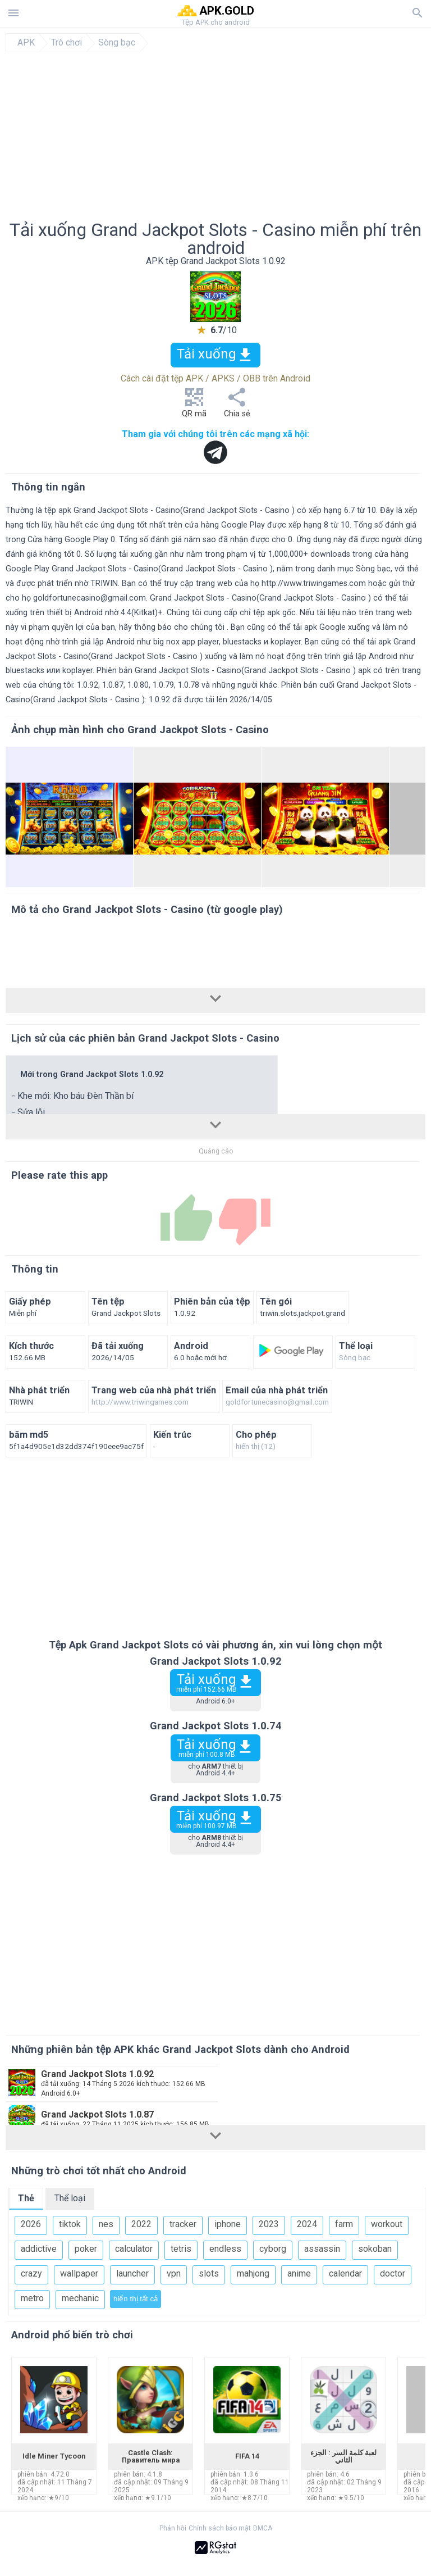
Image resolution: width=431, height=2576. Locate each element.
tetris (181, 2248)
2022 (141, 2224)
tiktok (70, 2224)
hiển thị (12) (256, 1447)
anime (299, 2273)
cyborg (272, 2248)
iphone (227, 2224)
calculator (134, 2248)
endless (225, 2248)
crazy (31, 2273)
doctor (392, 2273)
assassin (322, 2248)
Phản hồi (172, 2528)
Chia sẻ (236, 406)
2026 (31, 2224)
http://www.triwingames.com (314, 583)
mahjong (253, 2273)
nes (106, 2224)
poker (86, 2248)
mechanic (80, 2298)
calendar (345, 2273)
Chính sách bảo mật (220, 2528)
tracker (182, 2224)
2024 (307, 2224)
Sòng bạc (116, 42)
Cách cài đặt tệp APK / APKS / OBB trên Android (215, 378)
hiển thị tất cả (135, 2299)
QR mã (194, 406)
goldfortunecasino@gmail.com (89, 598)
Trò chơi (66, 42)
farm (344, 2224)
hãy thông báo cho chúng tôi (173, 627)
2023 (269, 2224)
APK (26, 42)
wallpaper (79, 2273)
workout (386, 2224)
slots (209, 2273)
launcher (132, 2273)
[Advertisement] (215, 136)
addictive (39, 2248)
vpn (174, 2273)
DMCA (262, 2528)
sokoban (375, 2248)
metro (32, 2298)
